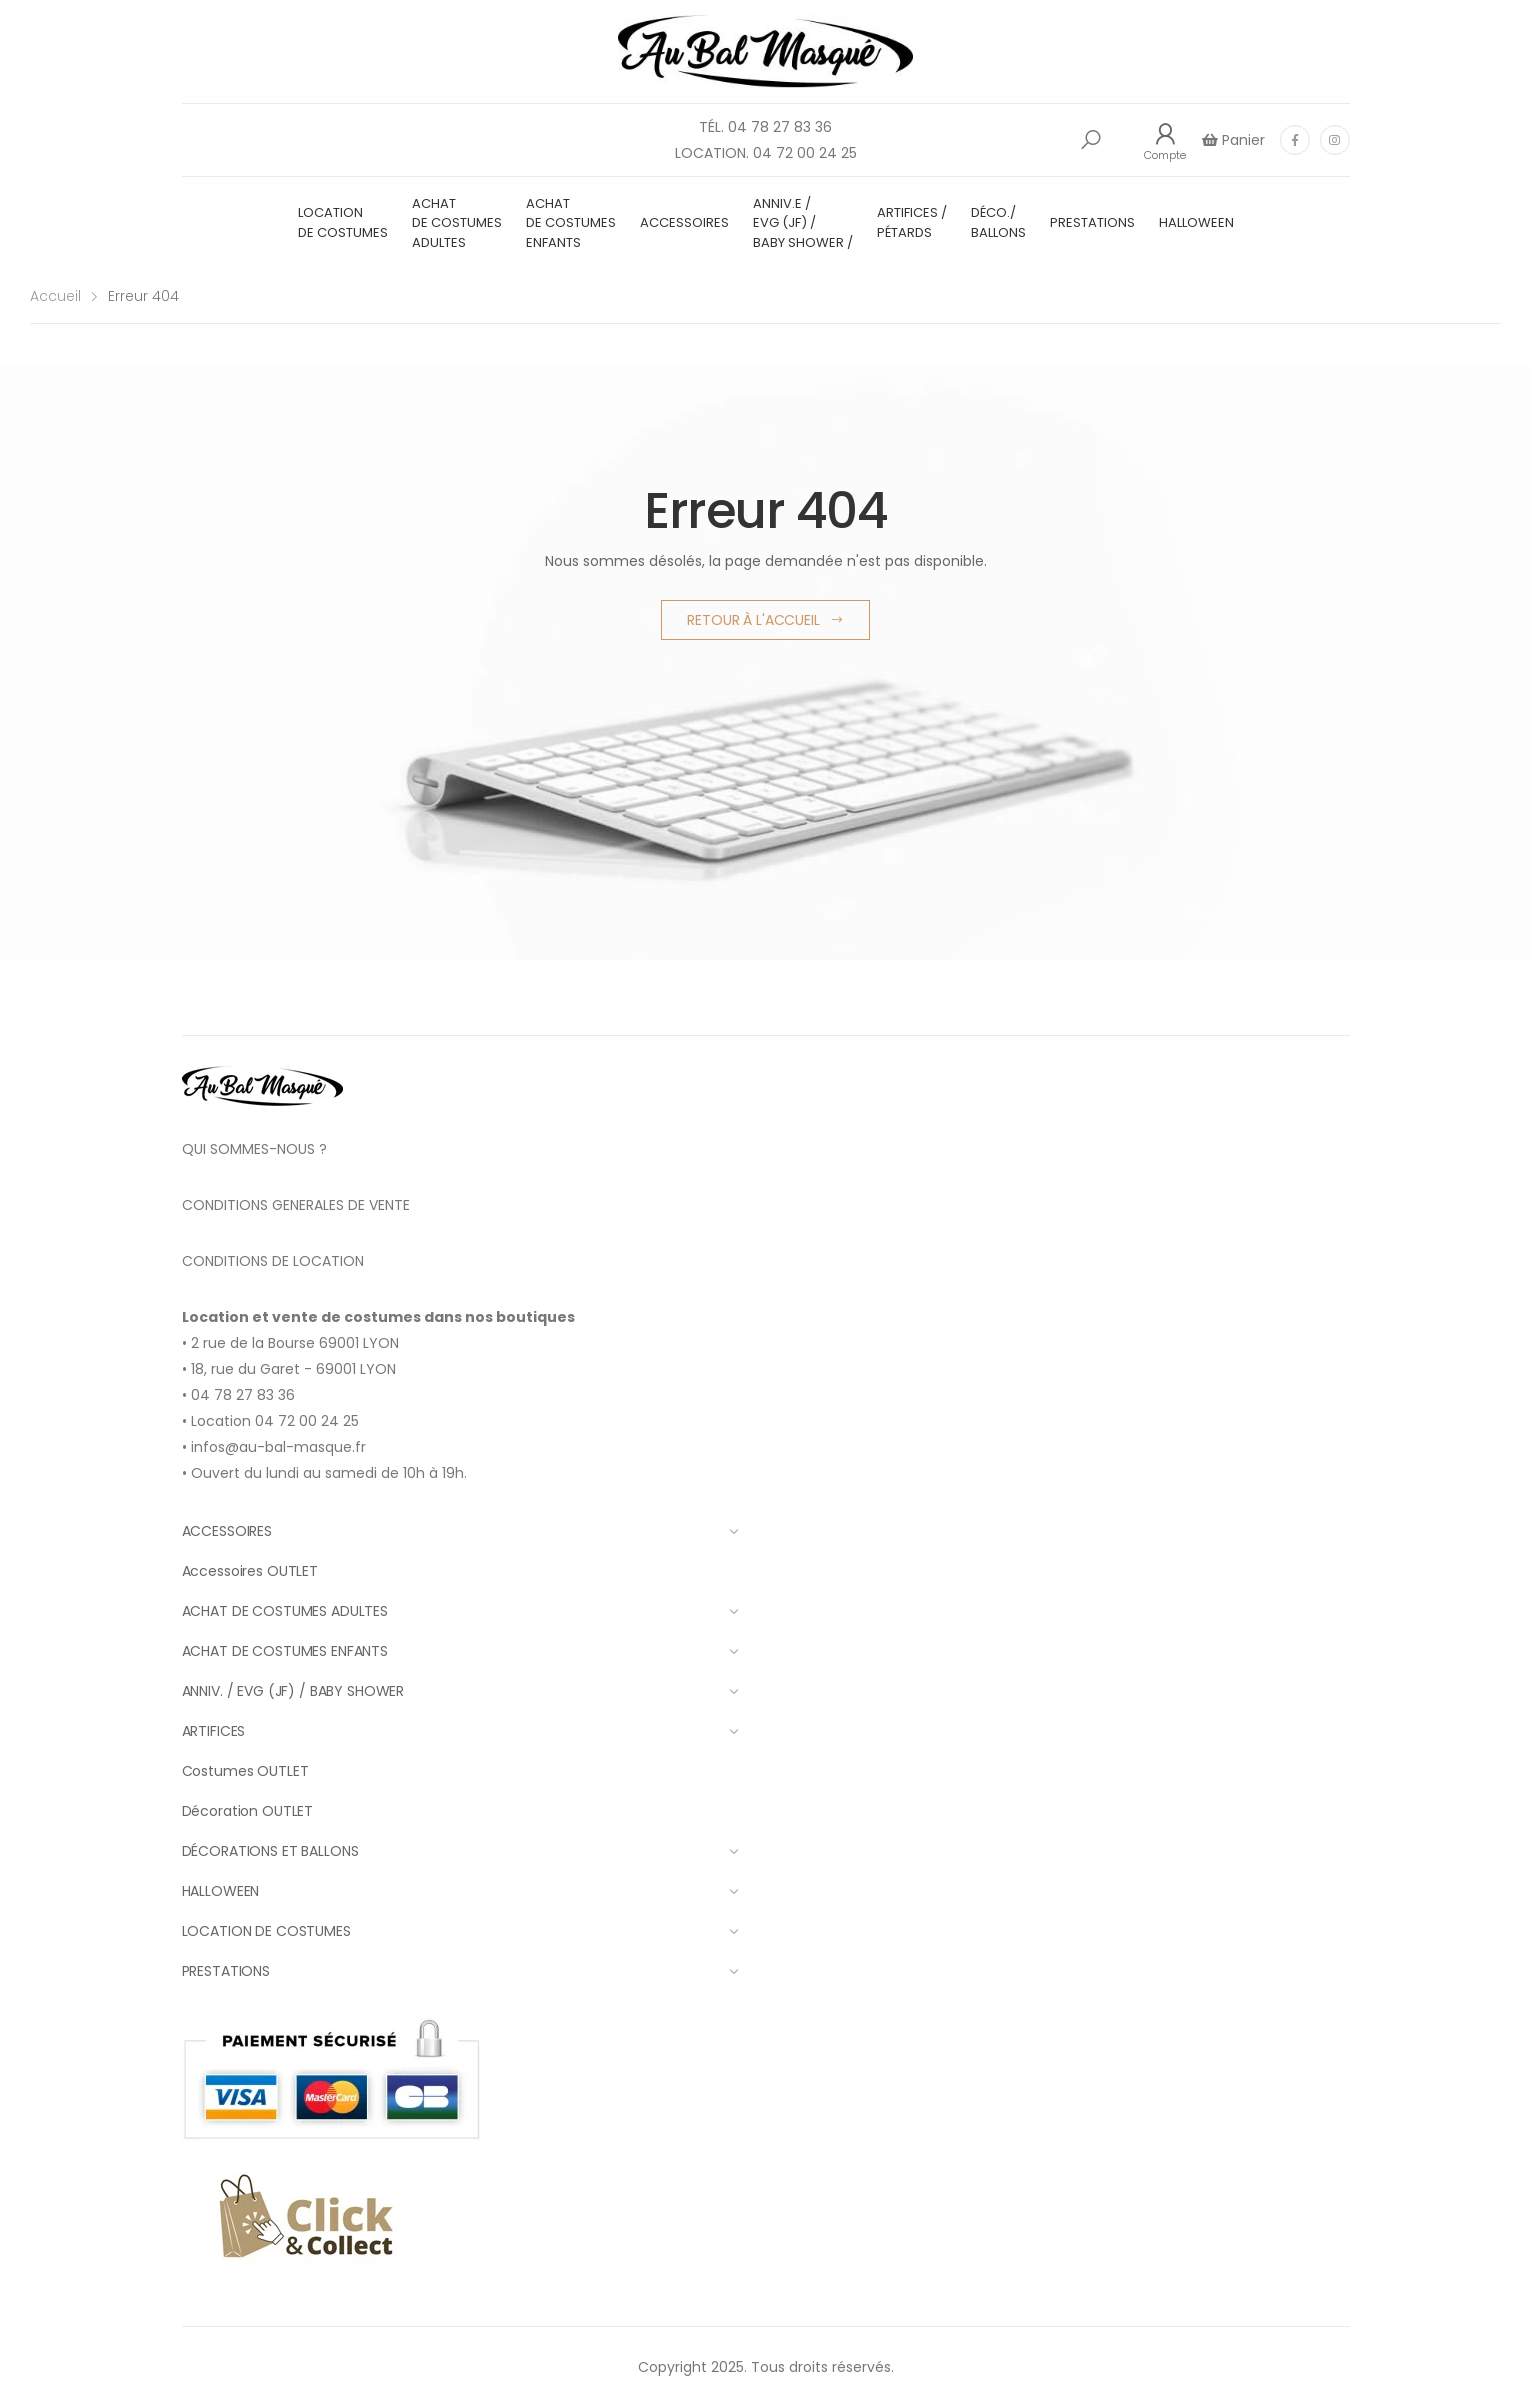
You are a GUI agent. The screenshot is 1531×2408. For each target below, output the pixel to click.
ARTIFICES (460, 1731)
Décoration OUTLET (248, 1811)
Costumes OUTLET (245, 1771)
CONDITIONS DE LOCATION (273, 1261)
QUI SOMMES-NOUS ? (254, 1149)
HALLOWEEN (1196, 222)
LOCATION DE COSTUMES (343, 222)
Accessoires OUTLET (250, 1571)
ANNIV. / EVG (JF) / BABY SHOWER (460, 1691)
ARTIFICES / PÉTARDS (912, 222)
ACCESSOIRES (684, 222)
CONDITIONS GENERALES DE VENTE (296, 1205)
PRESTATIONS (1092, 222)
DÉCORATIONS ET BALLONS (460, 1851)
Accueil (55, 296)
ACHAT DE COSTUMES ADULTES (457, 223)
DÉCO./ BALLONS (998, 222)
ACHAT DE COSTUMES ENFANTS (571, 223)
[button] (1091, 140)
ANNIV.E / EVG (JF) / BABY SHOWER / (803, 223)
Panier (1241, 140)
